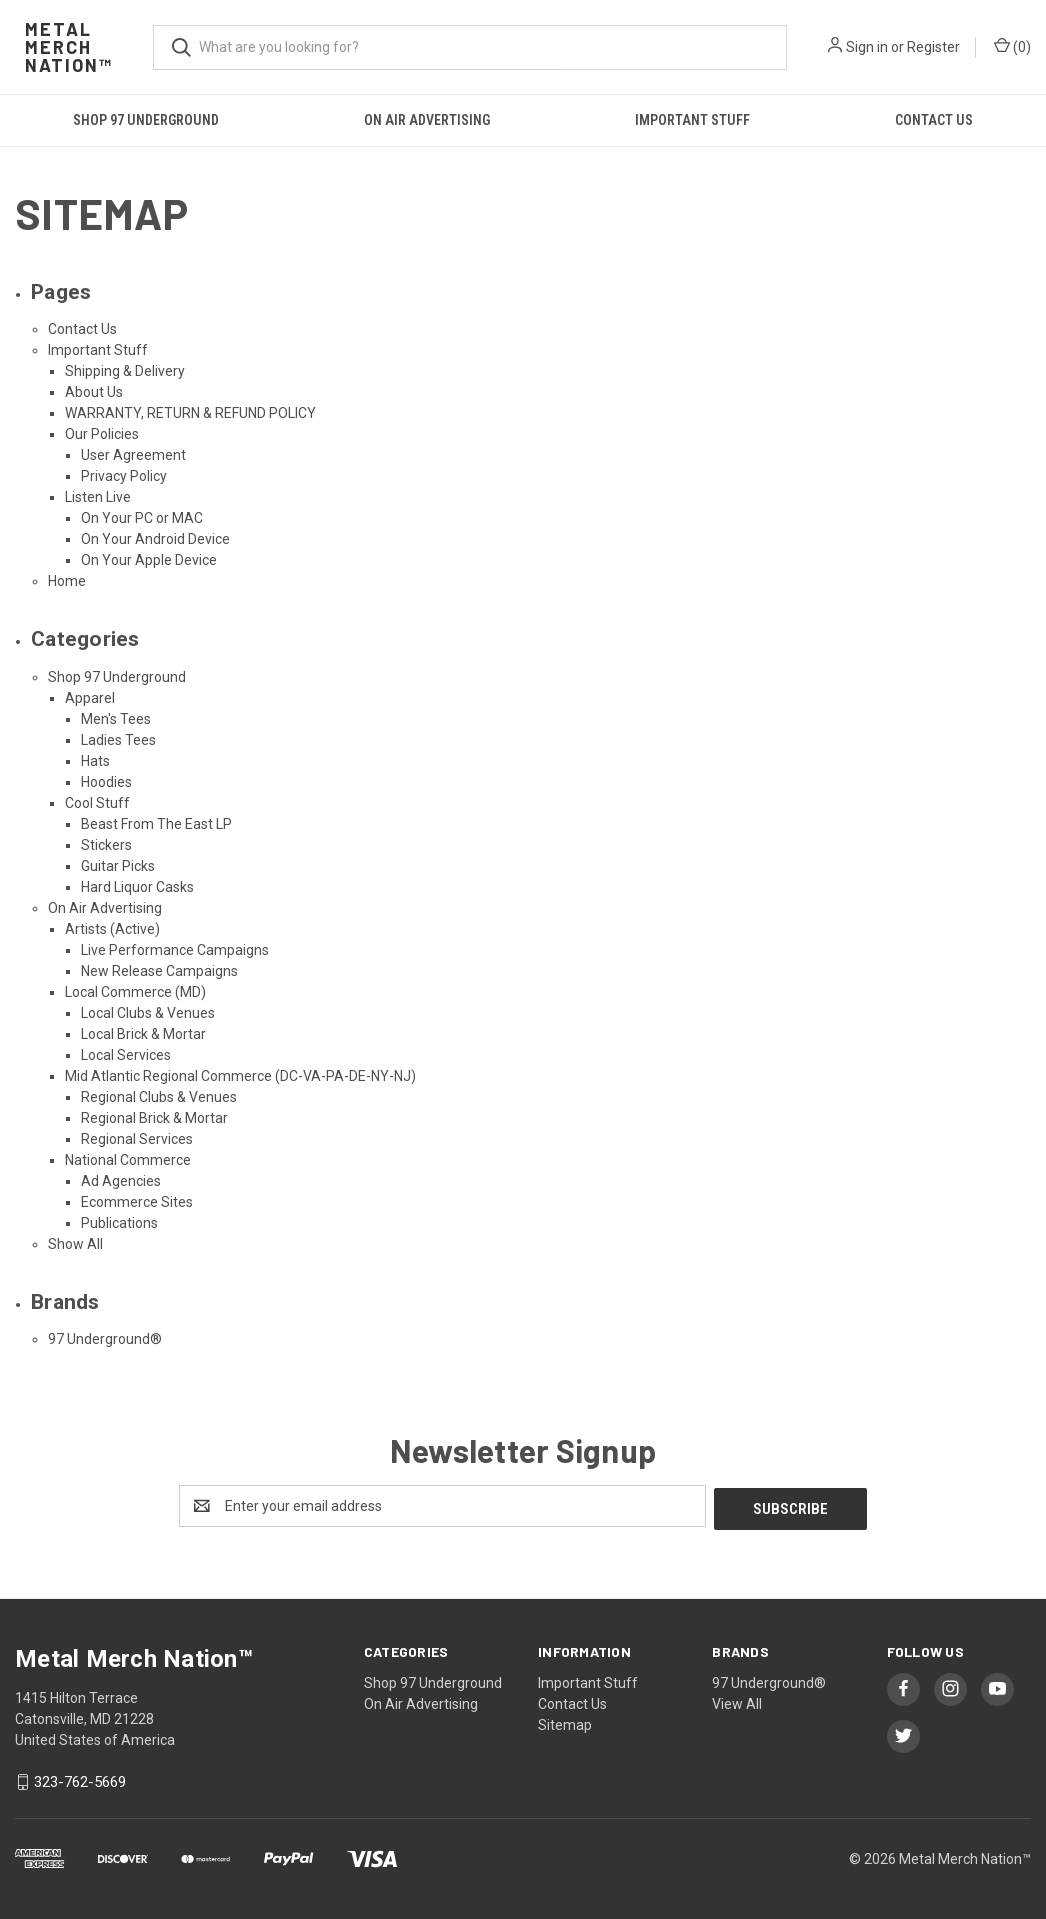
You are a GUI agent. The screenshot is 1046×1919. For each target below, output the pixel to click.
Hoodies (106, 782)
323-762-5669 (80, 1779)
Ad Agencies (121, 1181)
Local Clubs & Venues (148, 1013)
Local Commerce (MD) (135, 992)
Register (933, 47)
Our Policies (102, 434)
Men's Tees (116, 719)
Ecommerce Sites (137, 1202)
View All (737, 1701)
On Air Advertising (427, 120)
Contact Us (934, 120)
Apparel (90, 698)
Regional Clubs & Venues (159, 1097)
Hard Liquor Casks (137, 887)
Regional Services (137, 1139)
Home (67, 581)
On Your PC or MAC (142, 518)
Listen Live (98, 497)
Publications (119, 1223)
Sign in (867, 47)
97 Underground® (105, 1339)
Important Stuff (692, 120)
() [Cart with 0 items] (1012, 46)
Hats (95, 761)
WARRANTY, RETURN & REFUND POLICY (190, 413)
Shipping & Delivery (125, 371)
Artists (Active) (112, 929)
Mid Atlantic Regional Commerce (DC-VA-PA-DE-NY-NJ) (240, 1076)
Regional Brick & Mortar (154, 1118)
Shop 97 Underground (146, 120)
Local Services (126, 1055)
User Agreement (133, 455)
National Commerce (128, 1160)
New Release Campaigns (159, 971)
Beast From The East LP (156, 824)
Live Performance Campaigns (175, 950)
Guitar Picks (118, 866)
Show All (75, 1244)
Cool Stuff (97, 803)
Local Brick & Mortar (143, 1034)
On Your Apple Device (149, 560)
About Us (94, 392)
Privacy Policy (124, 476)
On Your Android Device (155, 539)
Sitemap (565, 1722)
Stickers (106, 845)
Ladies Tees (118, 740)
